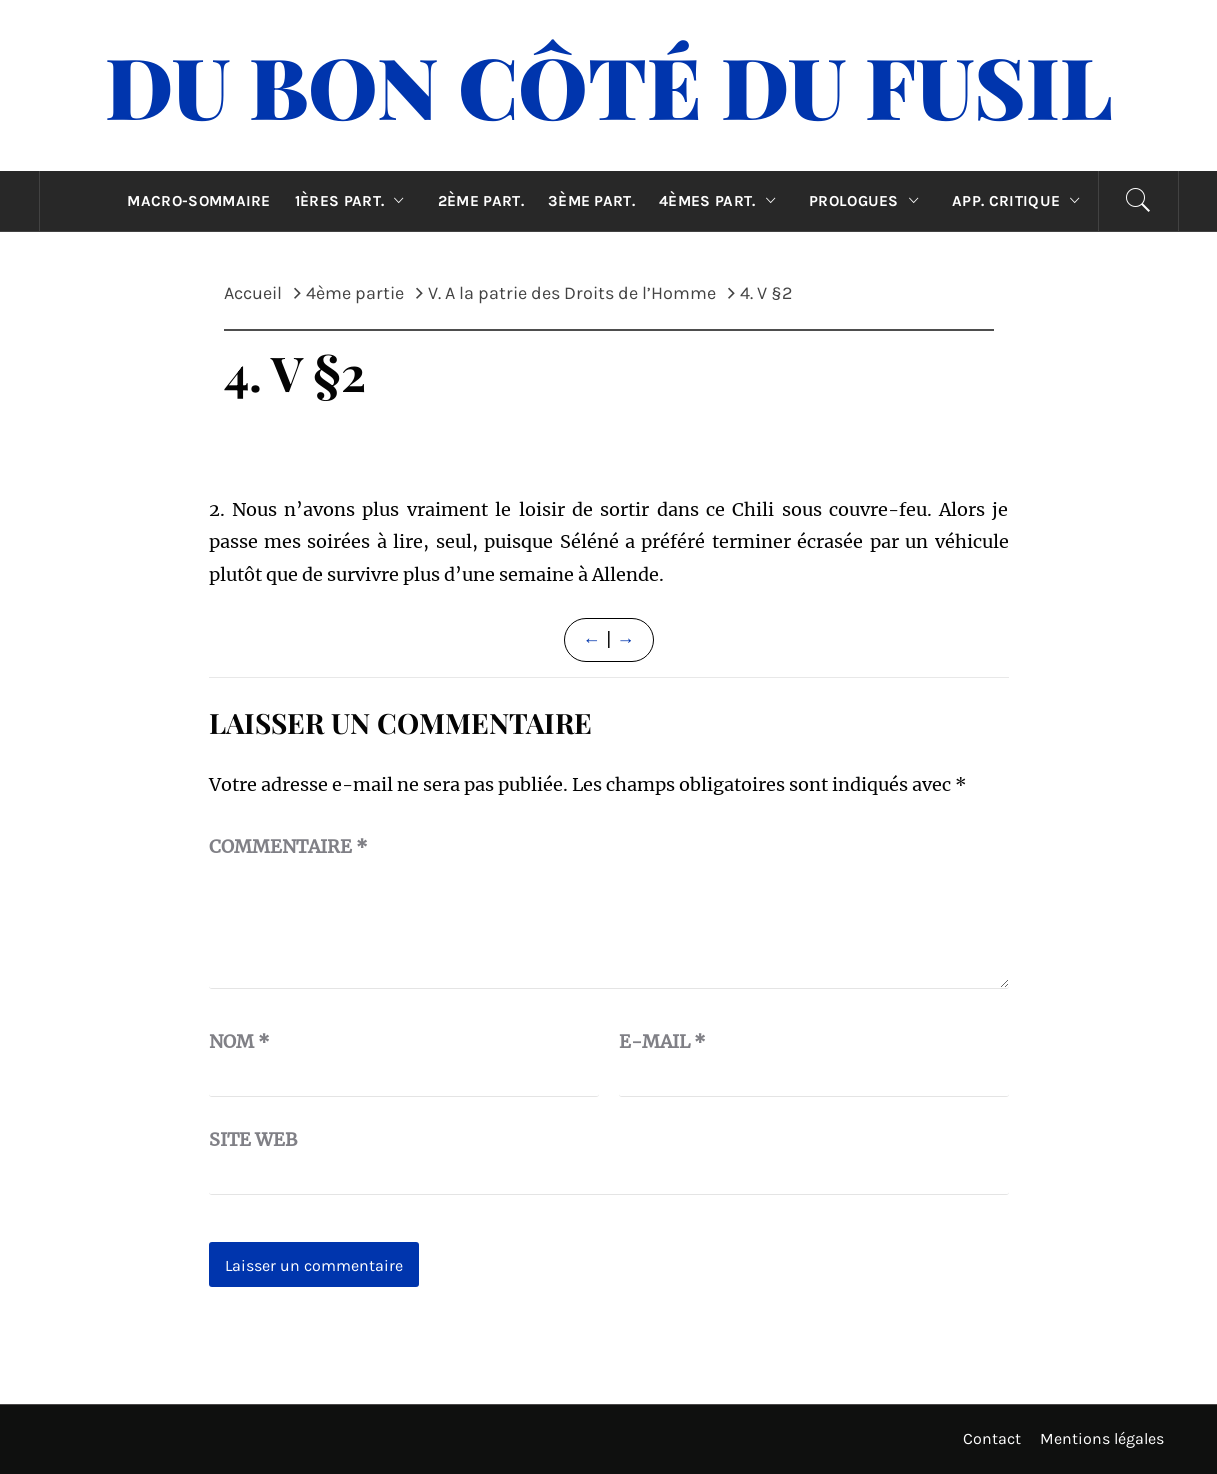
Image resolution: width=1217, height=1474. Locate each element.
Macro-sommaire (198, 201)
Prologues (868, 201)
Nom (239, 1041)
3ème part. (591, 201)
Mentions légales (1102, 1438)
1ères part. (354, 201)
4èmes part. (722, 201)
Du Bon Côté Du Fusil (609, 85)
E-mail (662, 1041)
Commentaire (288, 846)
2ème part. (481, 201)
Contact (992, 1438)
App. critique (1021, 201)
